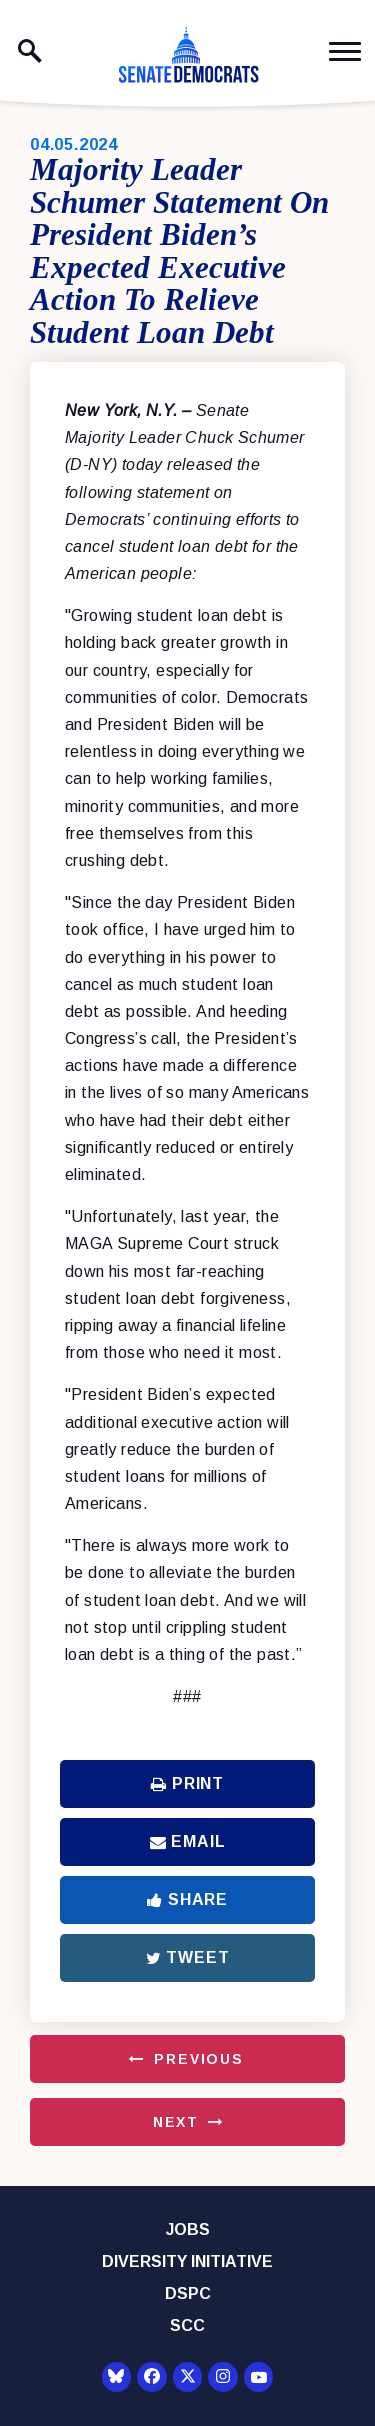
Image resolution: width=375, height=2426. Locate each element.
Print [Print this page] (187, 1783)
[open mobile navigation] (345, 51)
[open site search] (30, 51)
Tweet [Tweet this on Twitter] (188, 1957)
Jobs (188, 2229)
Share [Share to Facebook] (187, 1899)
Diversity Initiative (187, 2261)
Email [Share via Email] (188, 1841)
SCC (187, 2325)
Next (176, 2122)
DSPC (188, 2293)
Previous (199, 2059)
